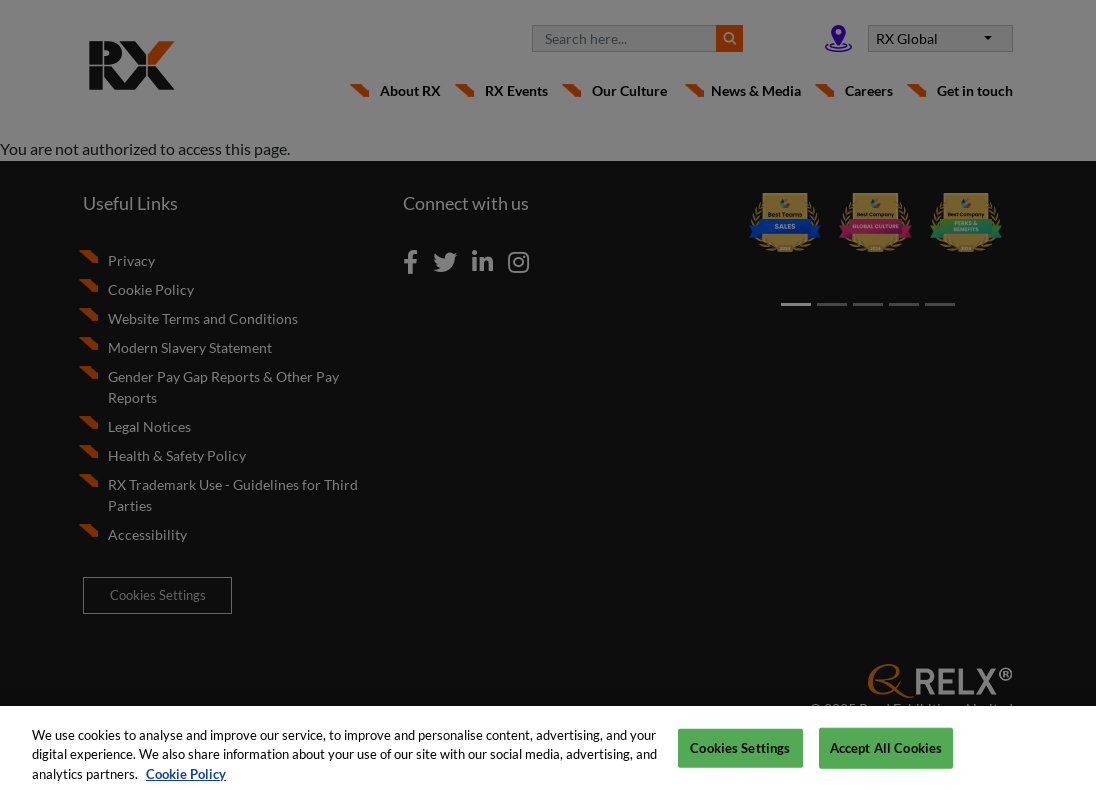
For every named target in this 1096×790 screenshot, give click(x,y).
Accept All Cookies (886, 754)
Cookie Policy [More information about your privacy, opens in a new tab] (186, 780)
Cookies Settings (740, 754)
